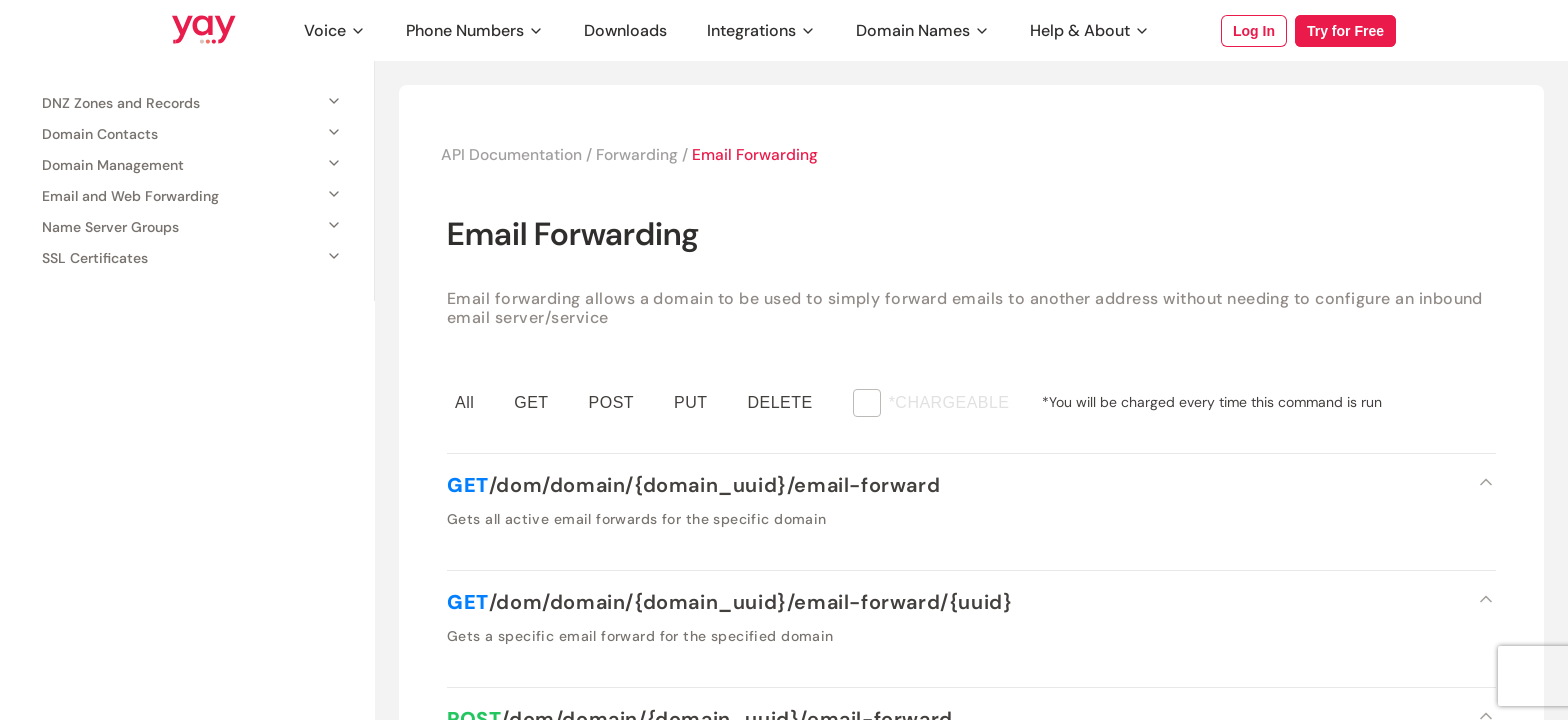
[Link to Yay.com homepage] (204, 31)
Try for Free (1345, 31)
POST (611, 403)
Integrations (761, 30)
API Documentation (513, 155)
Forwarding (641, 155)
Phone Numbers (475, 30)
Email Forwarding (761, 155)
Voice (335, 30)
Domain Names (923, 30)
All (464, 403)
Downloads (625, 30)
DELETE (780, 403)
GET (531, 403)
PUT (690, 403)
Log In (1254, 31)
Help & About (1090, 30)
